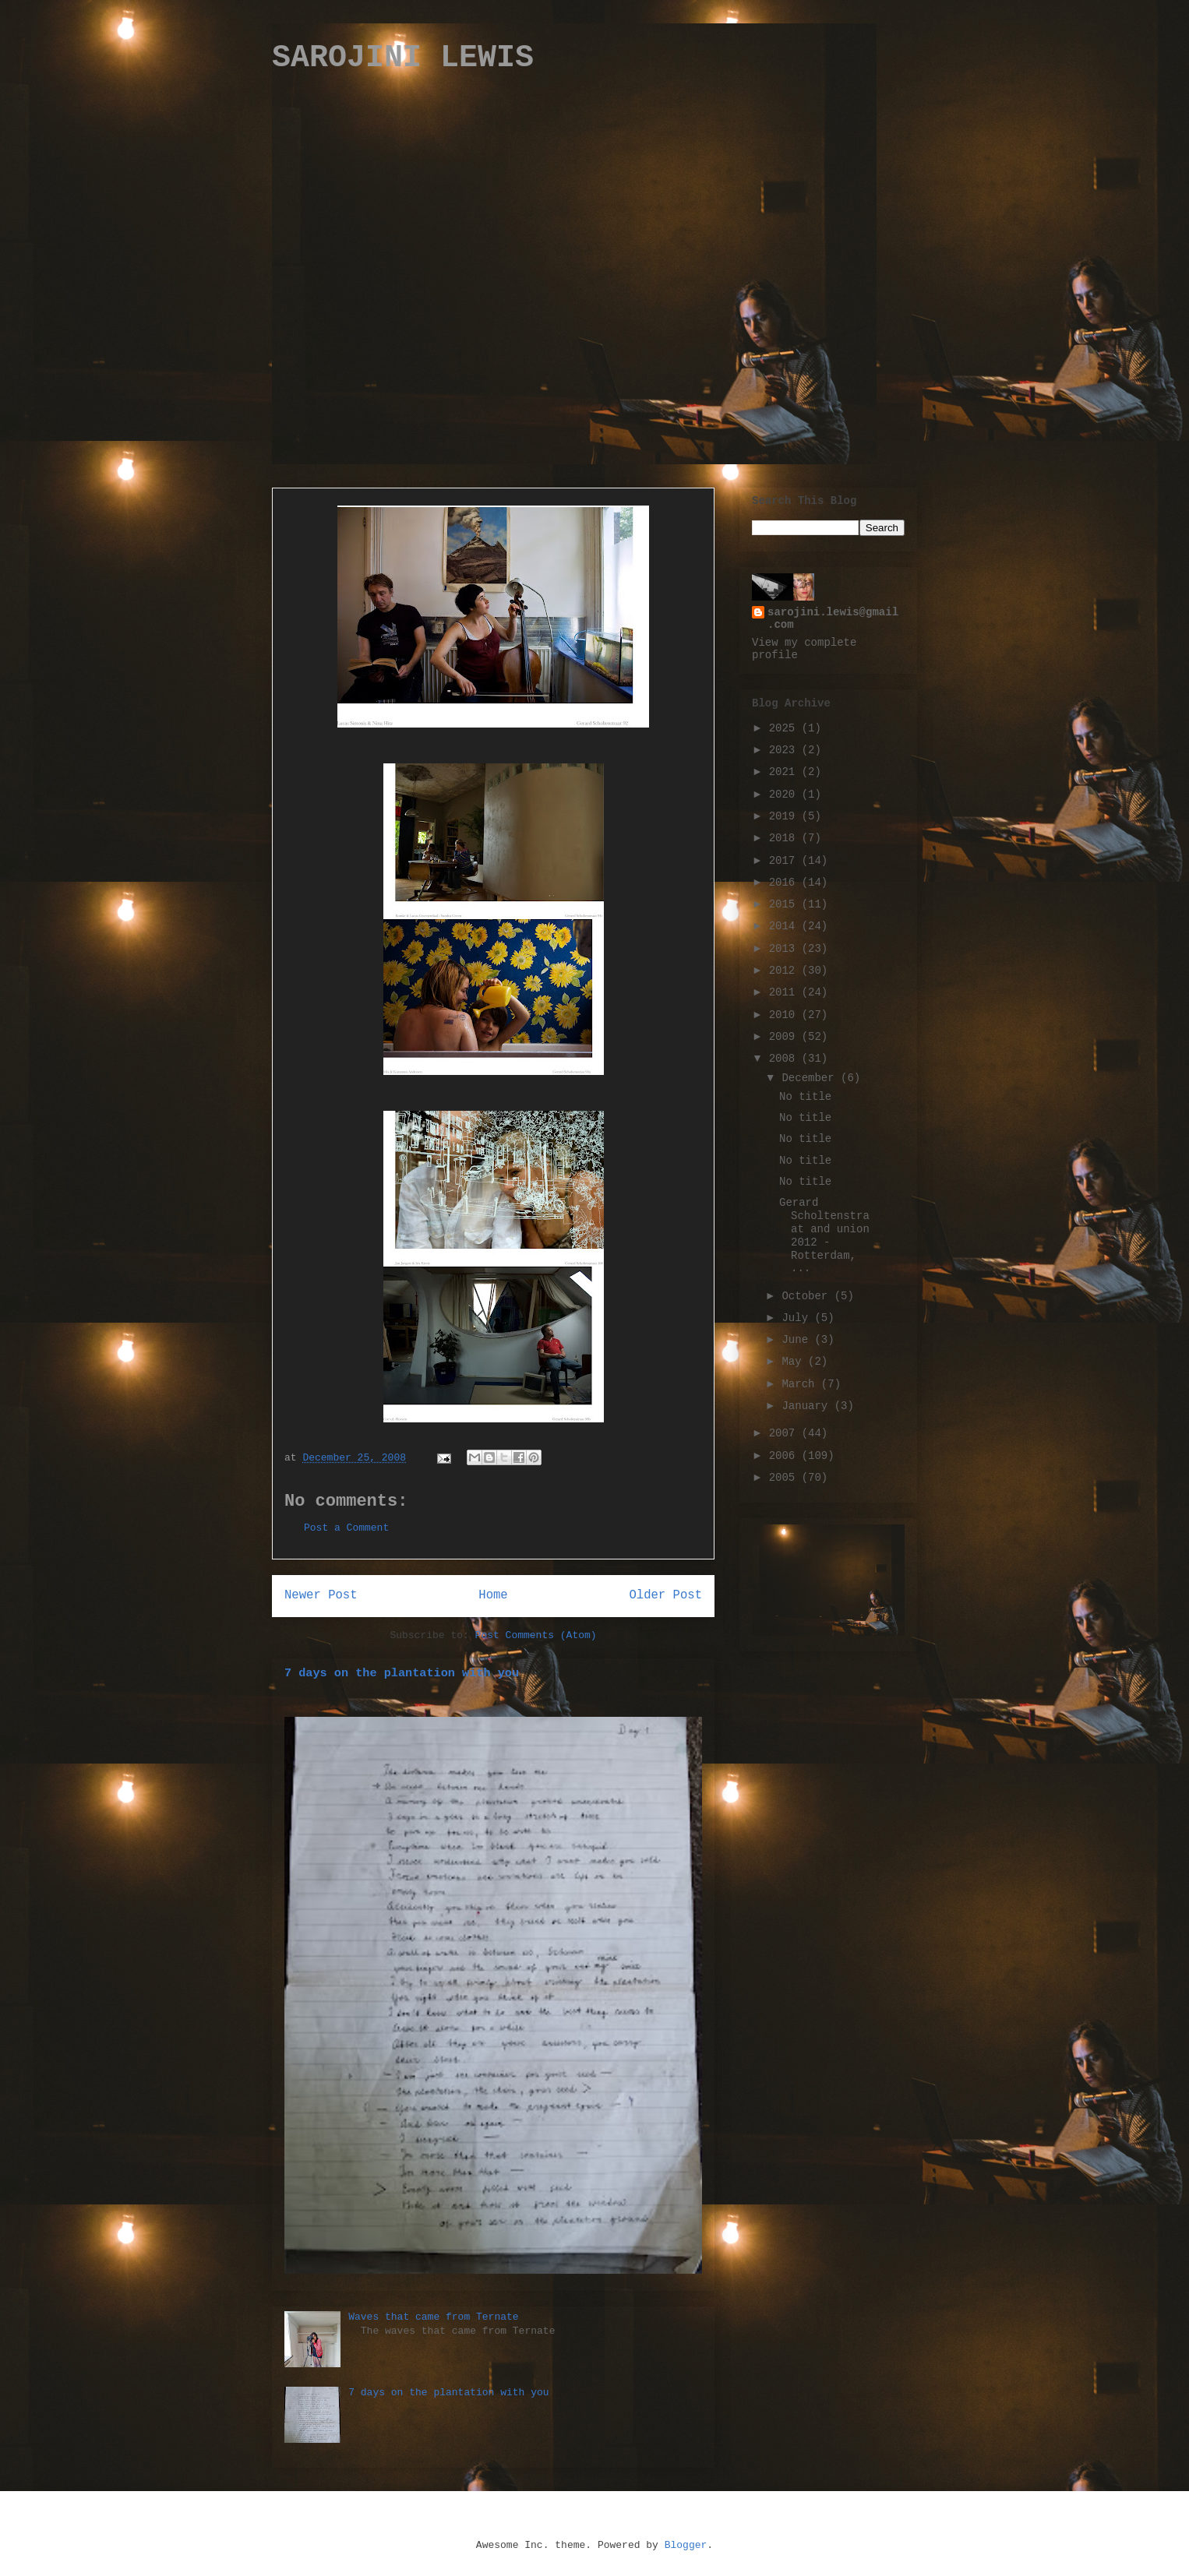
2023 (785, 750)
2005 (785, 1477)
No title (805, 1097)
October (807, 1296)
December (811, 1078)
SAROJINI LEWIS (403, 58)
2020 (785, 794)
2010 (785, 1015)
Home (492, 1595)
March (800, 1384)
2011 (785, 992)
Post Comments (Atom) (536, 1635)
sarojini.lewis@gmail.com (832, 618)
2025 (785, 728)
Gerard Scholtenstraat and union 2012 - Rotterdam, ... (824, 1235)
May (794, 1361)
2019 (785, 816)
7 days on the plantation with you (401, 1673)
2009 (785, 1037)
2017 (785, 861)
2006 (785, 1456)
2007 (785, 1433)
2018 (785, 838)
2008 (785, 1058)
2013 (785, 949)
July (797, 1318)
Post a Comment (346, 1528)
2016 (785, 882)
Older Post (665, 1595)
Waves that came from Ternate (433, 2317)
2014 (785, 926)
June (797, 1340)
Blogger (686, 2545)
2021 (785, 772)
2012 (785, 970)
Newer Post (321, 1595)
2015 (785, 904)
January (807, 1406)
